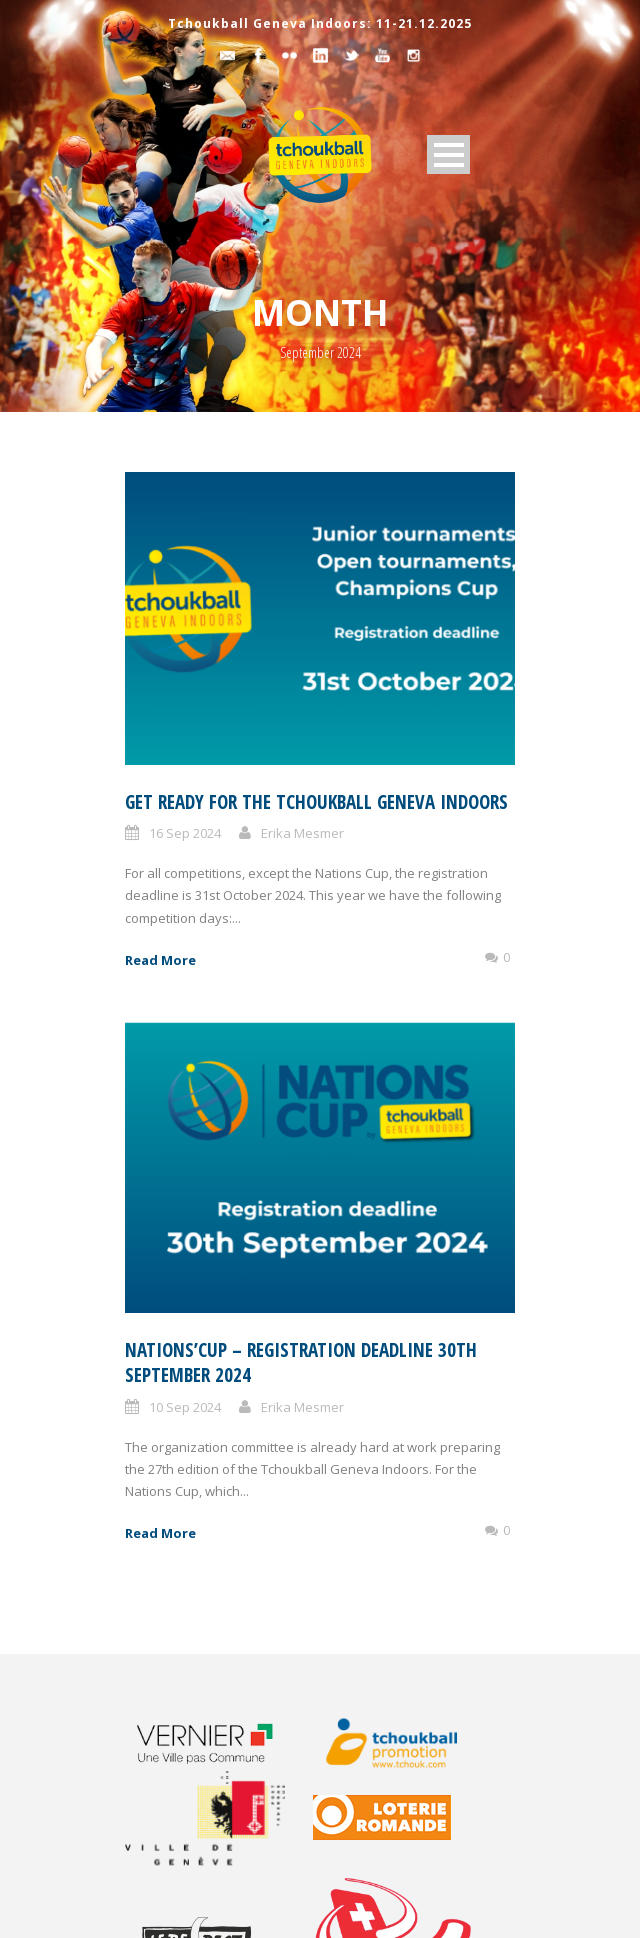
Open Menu (448, 154)
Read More (160, 960)
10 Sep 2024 (185, 1407)
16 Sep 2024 (185, 833)
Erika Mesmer (302, 833)
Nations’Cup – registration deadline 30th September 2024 (301, 1362)
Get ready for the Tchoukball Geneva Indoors (316, 802)
